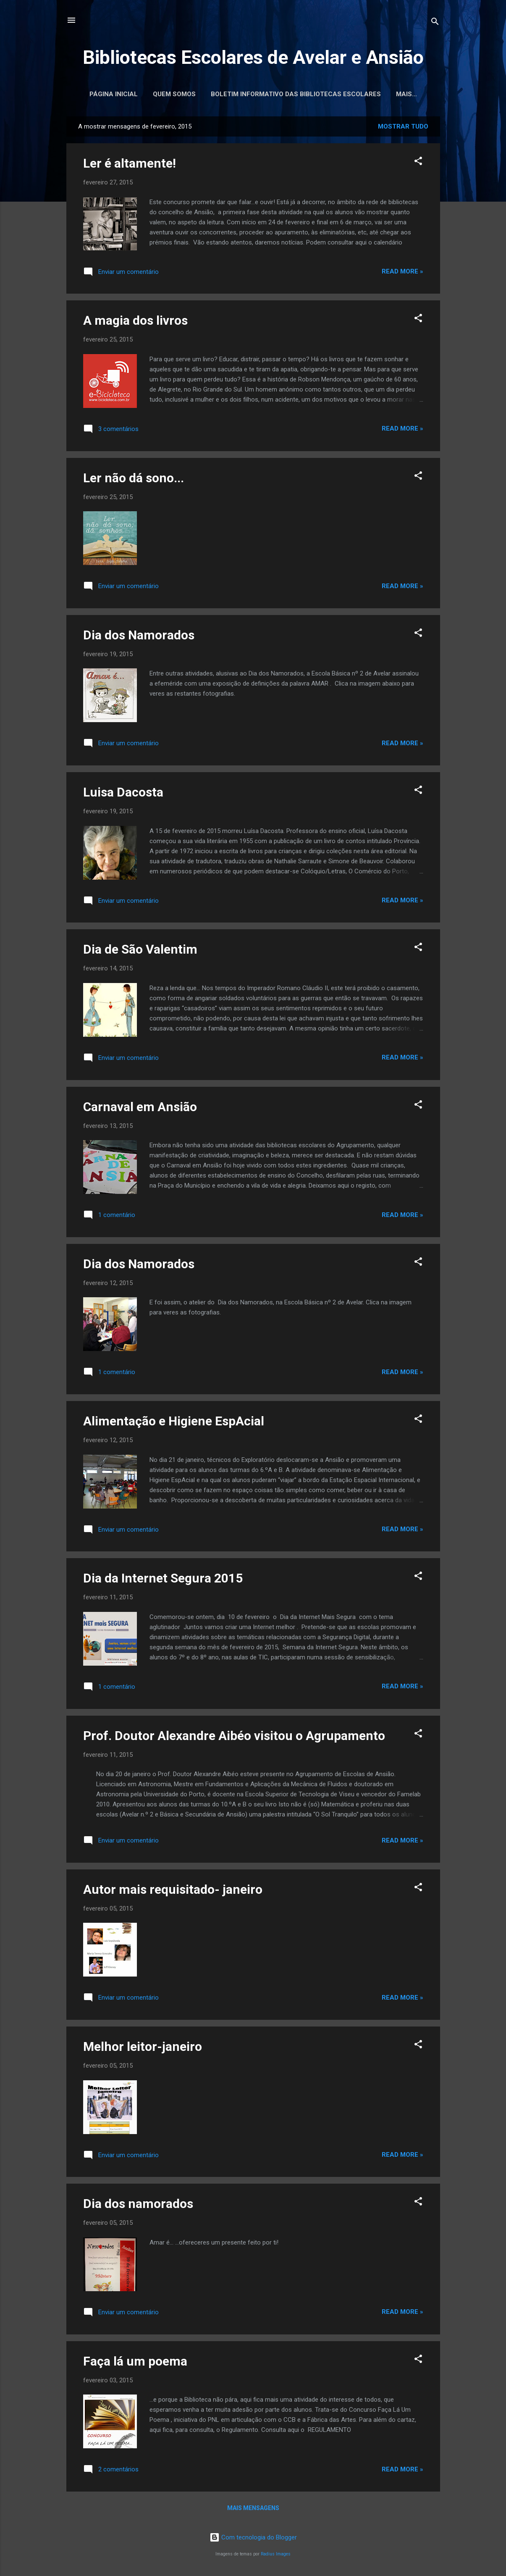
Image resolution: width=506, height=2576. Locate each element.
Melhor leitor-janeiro (142, 2048)
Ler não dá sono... (133, 479)
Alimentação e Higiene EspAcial (173, 1422)
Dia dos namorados (138, 2205)
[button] (418, 164)
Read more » (402, 273)
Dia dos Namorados (138, 636)
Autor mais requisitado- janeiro (172, 1891)
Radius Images (276, 2554)
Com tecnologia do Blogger (253, 2537)
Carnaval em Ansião (140, 1108)
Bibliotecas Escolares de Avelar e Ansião (253, 57)
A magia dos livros (135, 322)
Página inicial (131, 94)
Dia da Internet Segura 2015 (163, 1579)
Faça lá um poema (135, 2362)
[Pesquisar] (435, 23)
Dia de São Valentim (140, 951)
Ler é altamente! (129, 165)
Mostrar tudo (403, 128)
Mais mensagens (253, 2509)
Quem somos (192, 94)
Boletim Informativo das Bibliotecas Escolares (314, 94)
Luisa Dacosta (123, 793)
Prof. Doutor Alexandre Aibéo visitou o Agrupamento (234, 1737)
